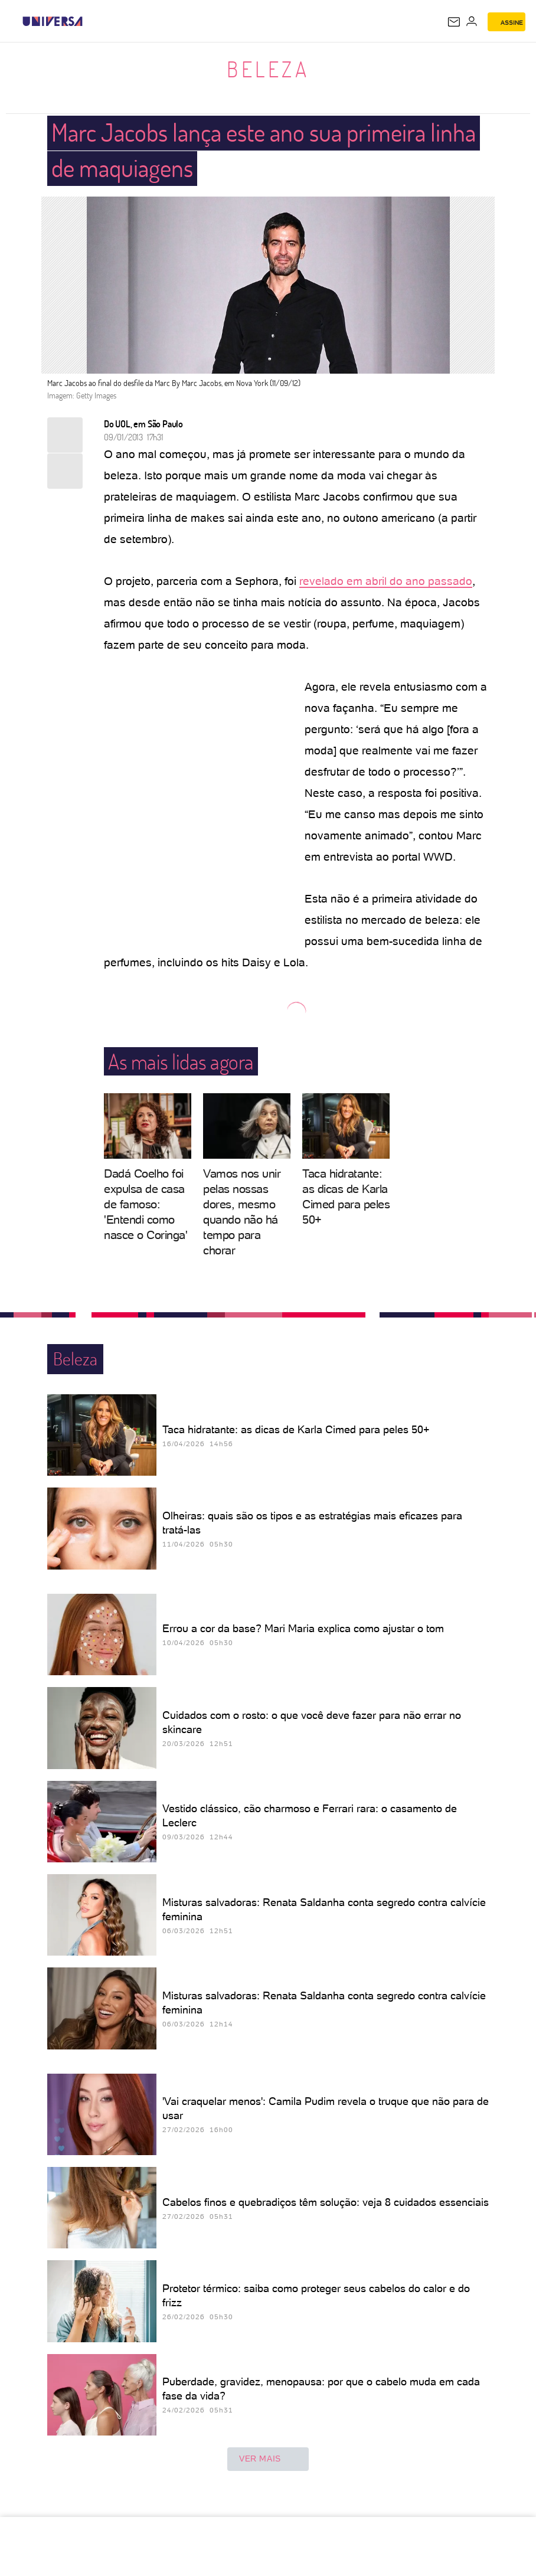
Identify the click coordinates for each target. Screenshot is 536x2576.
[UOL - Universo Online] (90, 21)
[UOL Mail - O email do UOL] (454, 22)
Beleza (268, 69)
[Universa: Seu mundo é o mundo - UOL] (52, 21)
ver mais (268, 2459)
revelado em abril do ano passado (385, 581)
